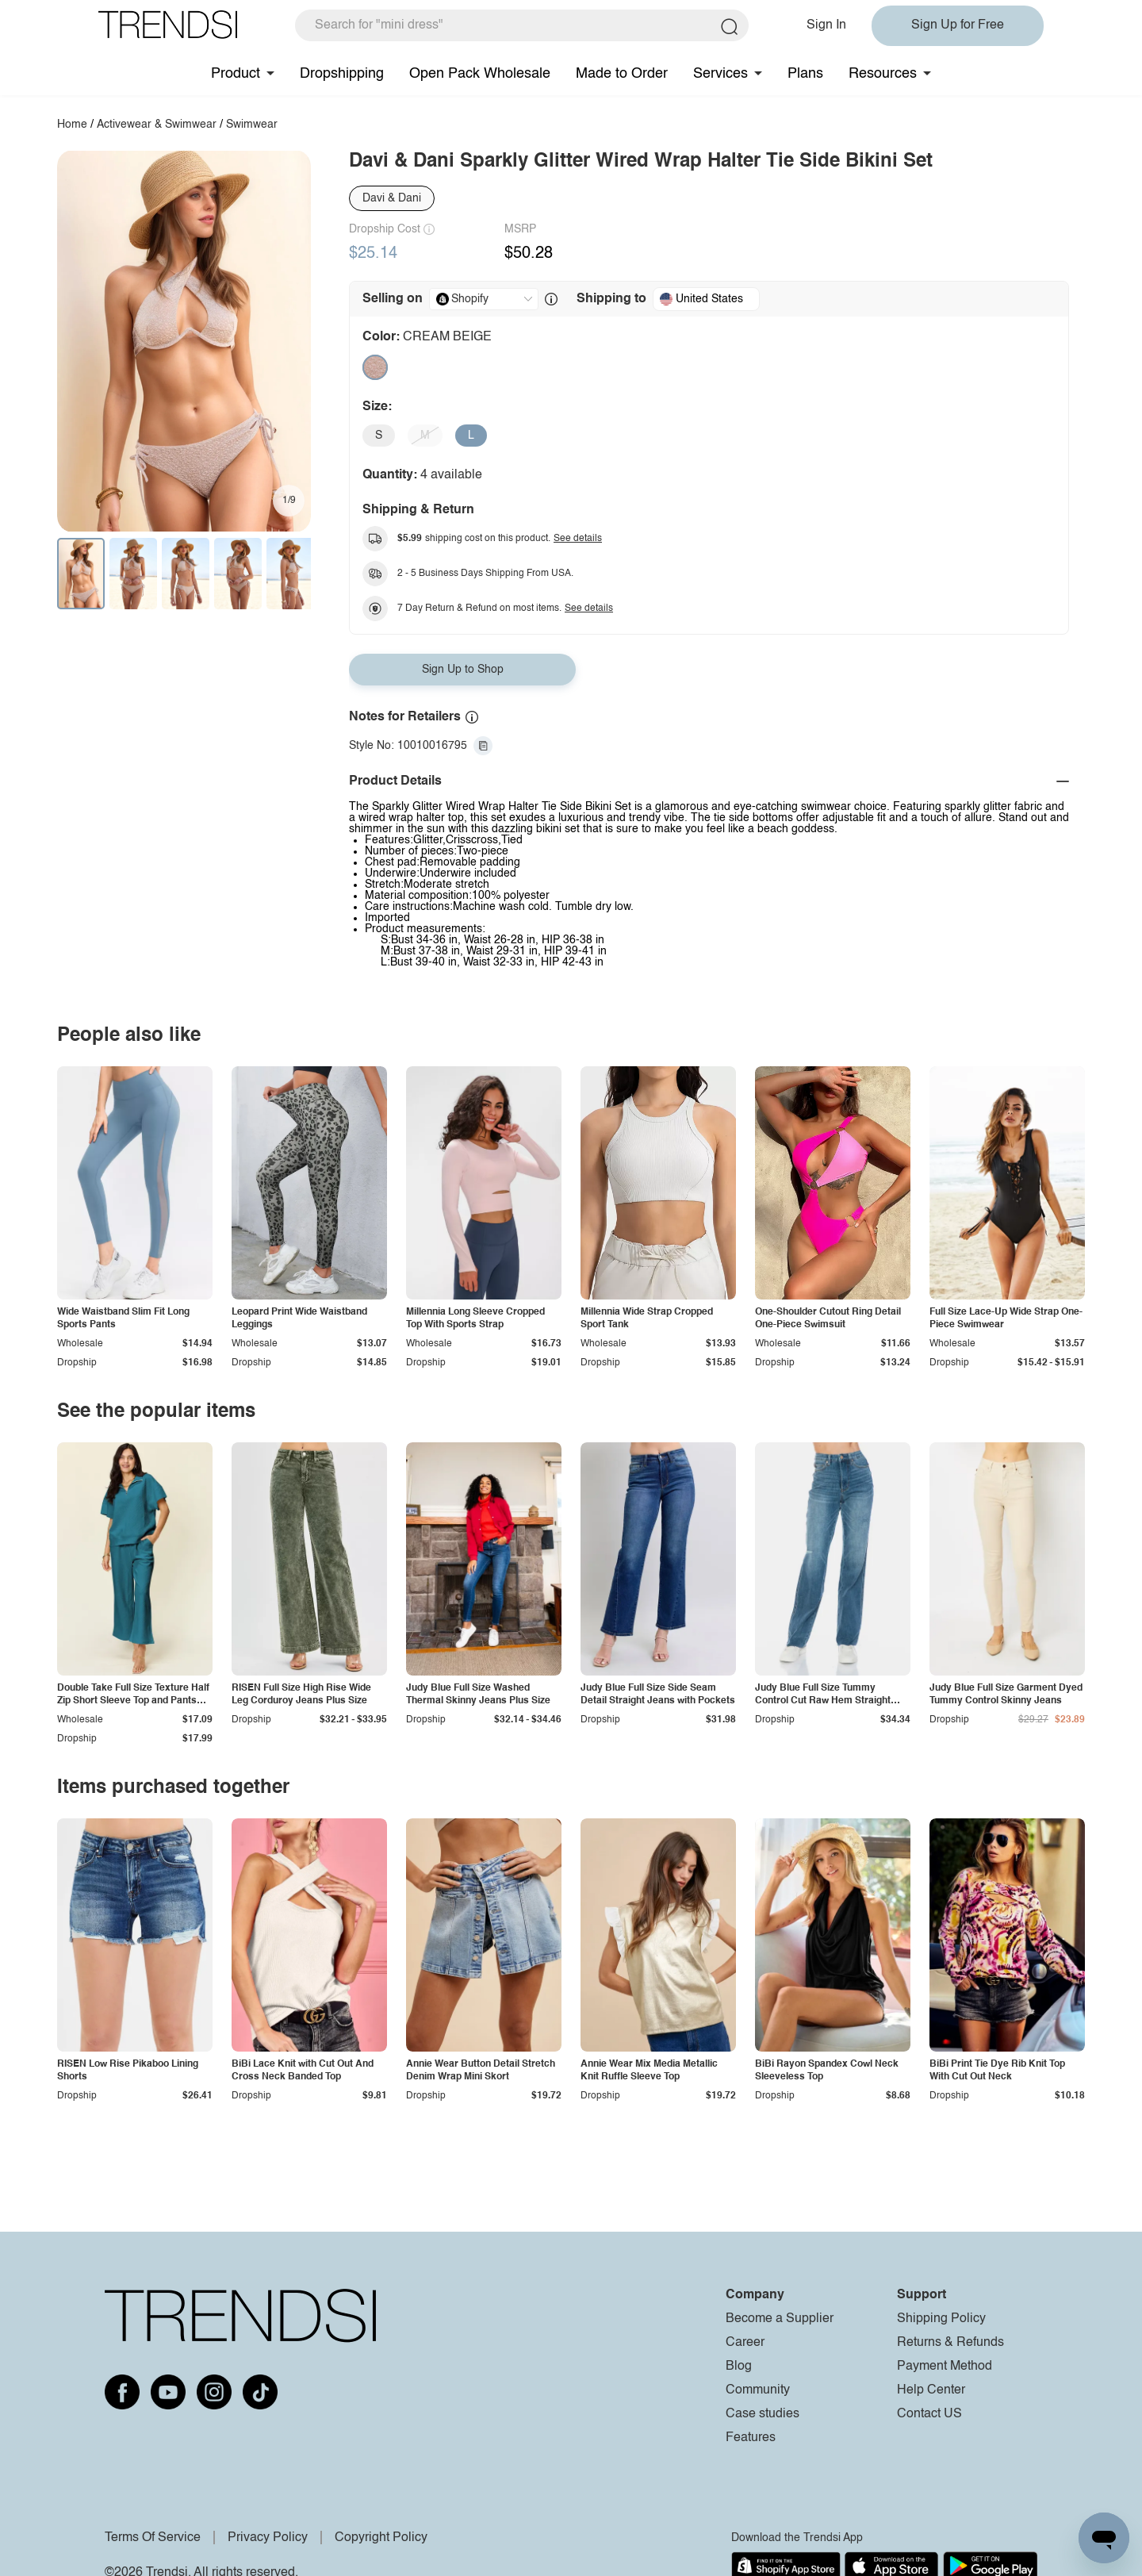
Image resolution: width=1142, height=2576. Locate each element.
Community (758, 2390)
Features (751, 2438)
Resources (883, 74)
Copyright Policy (381, 2538)
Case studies (762, 2414)
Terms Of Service (153, 2538)
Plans (805, 74)
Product (235, 74)
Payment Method (944, 2366)
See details (578, 538)
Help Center (931, 2390)
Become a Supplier (780, 2319)
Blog (739, 2366)
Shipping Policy (941, 2319)
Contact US (929, 2414)
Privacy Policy (268, 2538)
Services (720, 74)
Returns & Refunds (950, 2342)
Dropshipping (342, 74)
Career (745, 2342)
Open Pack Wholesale (479, 74)
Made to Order (622, 74)
